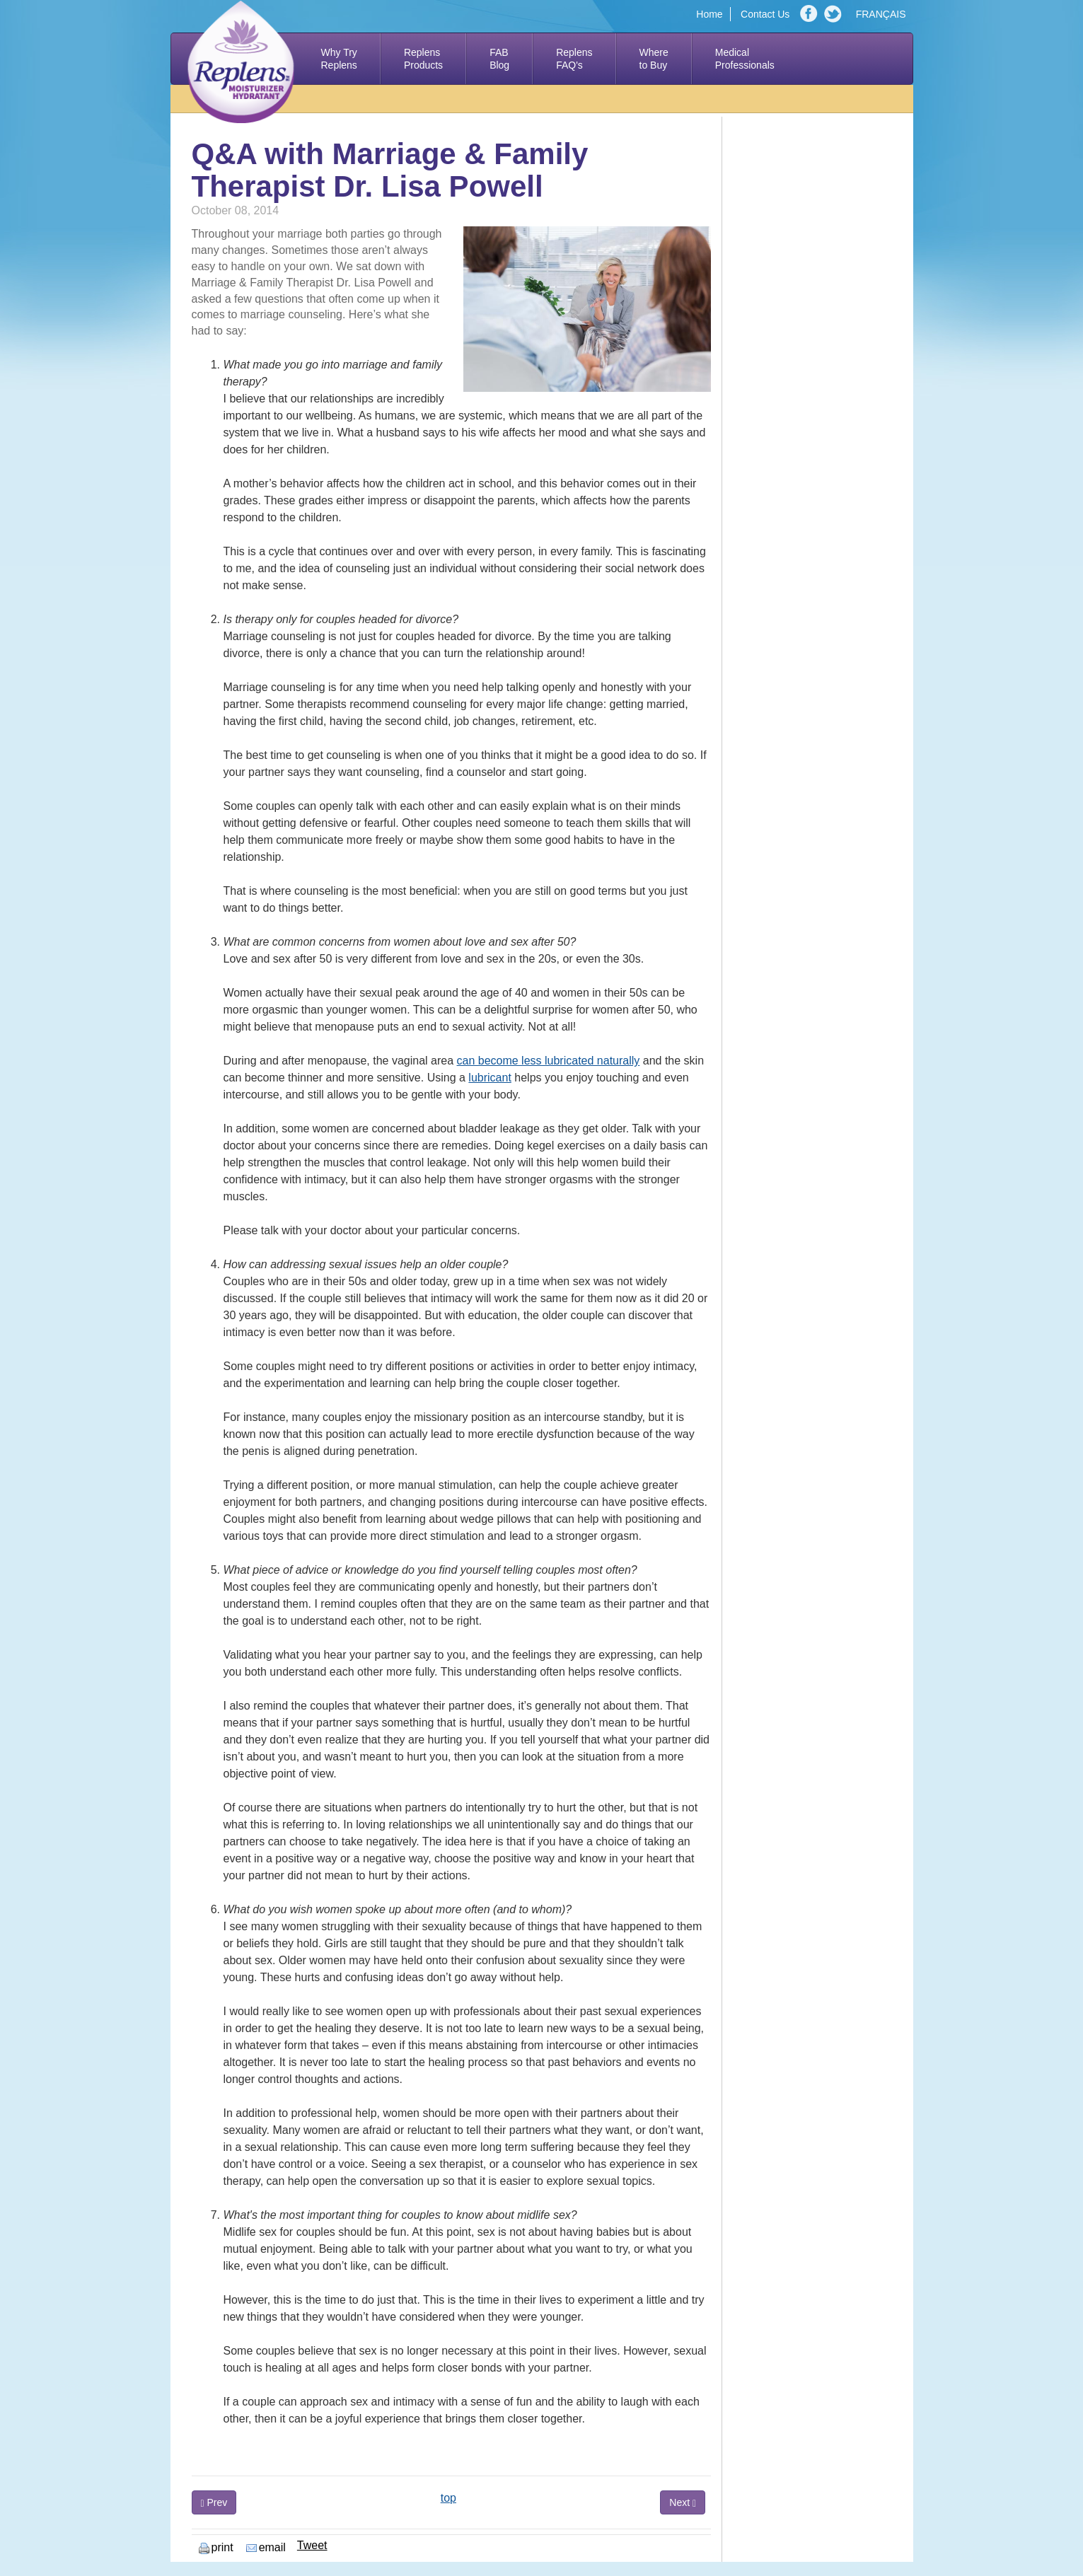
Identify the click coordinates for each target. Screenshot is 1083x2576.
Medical (745, 59)
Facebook (810, 14)
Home (709, 14)
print (216, 2547)
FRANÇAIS (881, 14)
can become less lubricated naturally (548, 1061)
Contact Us (765, 14)
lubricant (489, 1078)
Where (653, 59)
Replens (423, 59)
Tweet (312, 2545)
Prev (214, 2503)
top (448, 2498)
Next (682, 2503)
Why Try (339, 59)
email (266, 2547)
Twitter (834, 14)
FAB (499, 59)
